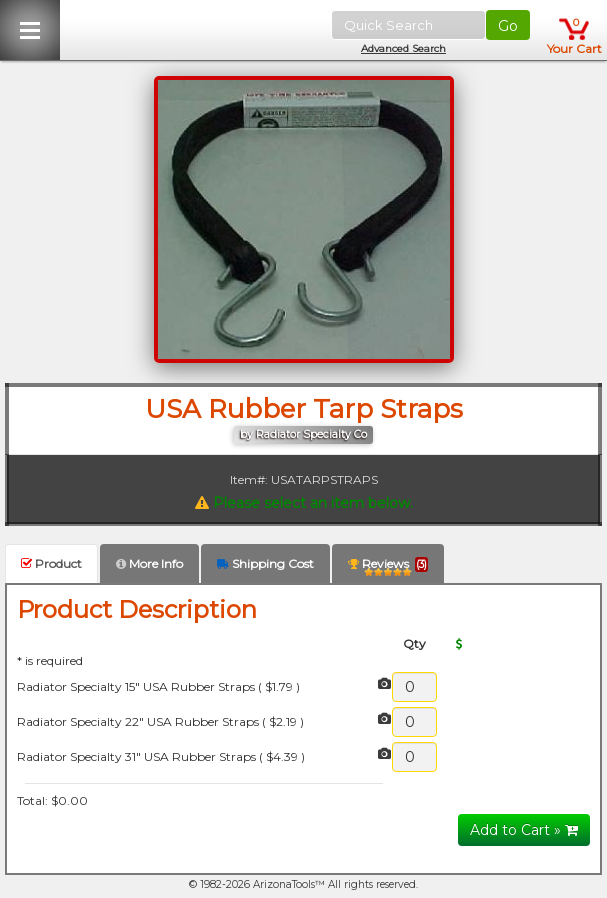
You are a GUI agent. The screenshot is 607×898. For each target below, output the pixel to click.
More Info (149, 563)
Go (508, 26)
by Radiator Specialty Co (303, 434)
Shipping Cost (265, 563)
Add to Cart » (524, 830)
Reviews (388, 567)
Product (51, 563)
